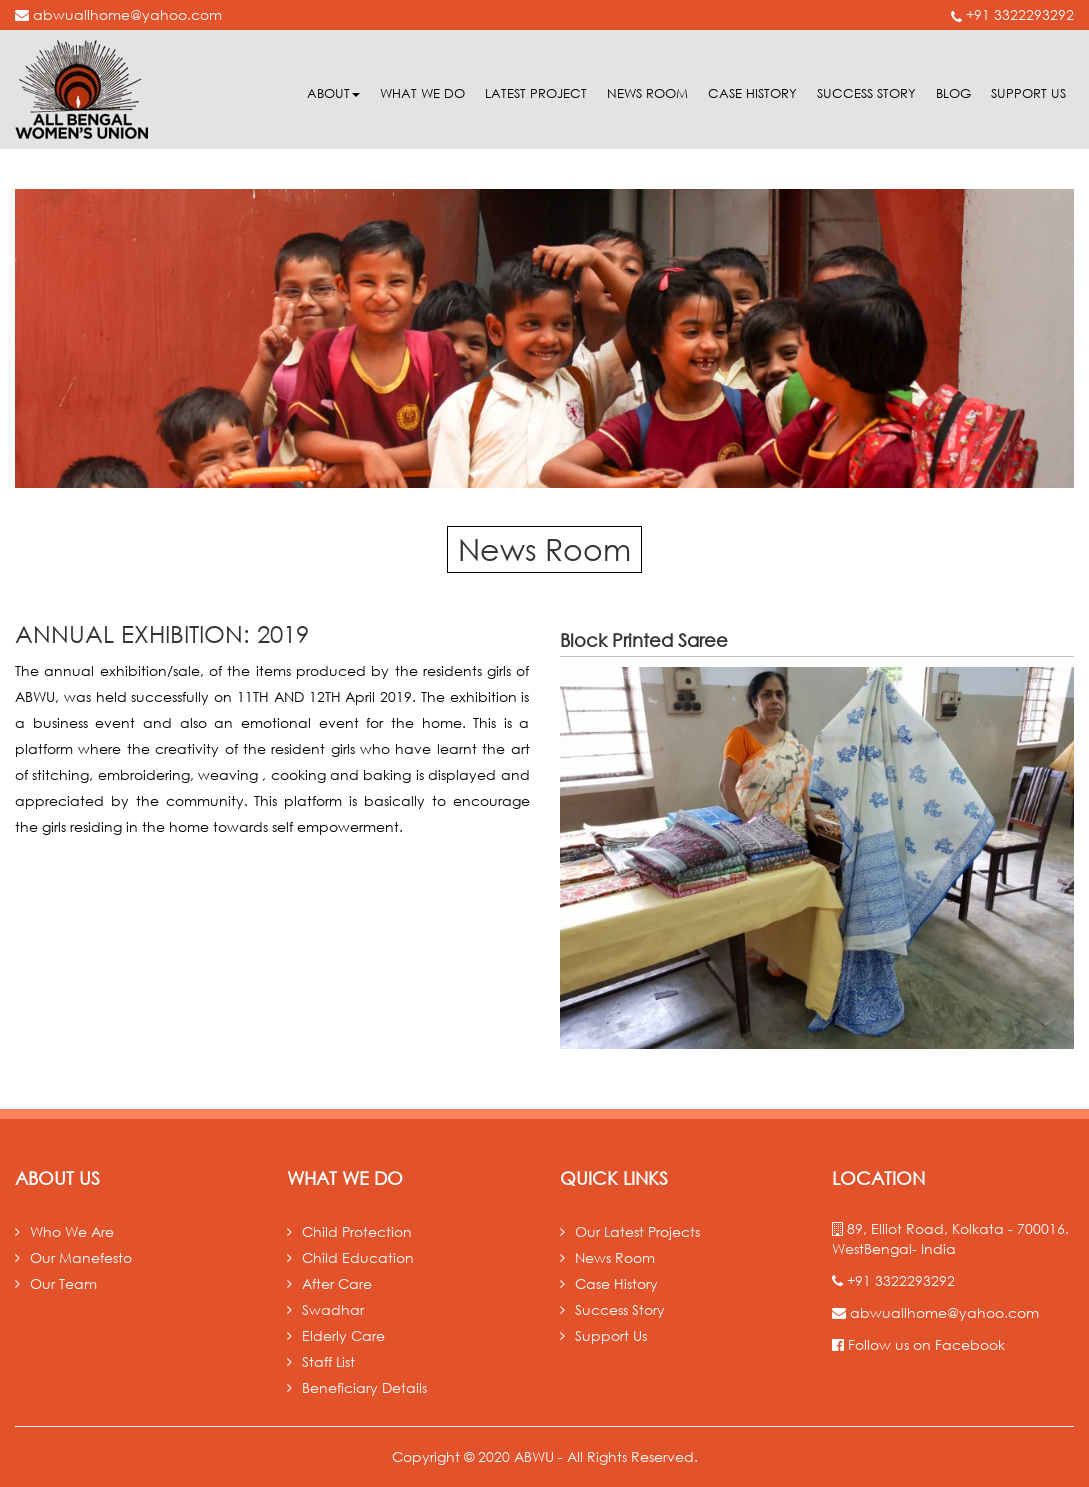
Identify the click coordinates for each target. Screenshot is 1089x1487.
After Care (337, 1283)
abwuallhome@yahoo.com (118, 14)
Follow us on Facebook (918, 1344)
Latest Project (536, 93)
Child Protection (357, 1231)
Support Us (1028, 93)
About (333, 93)
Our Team (63, 1283)
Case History (752, 93)
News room (647, 93)
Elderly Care (343, 1335)
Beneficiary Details (364, 1387)
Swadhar (333, 1309)
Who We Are (72, 1231)
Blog (953, 93)
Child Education (358, 1257)
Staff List (328, 1361)
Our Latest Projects (637, 1231)
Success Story (866, 93)
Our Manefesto (81, 1257)
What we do (422, 93)
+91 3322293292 (1012, 14)
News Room (615, 1257)
